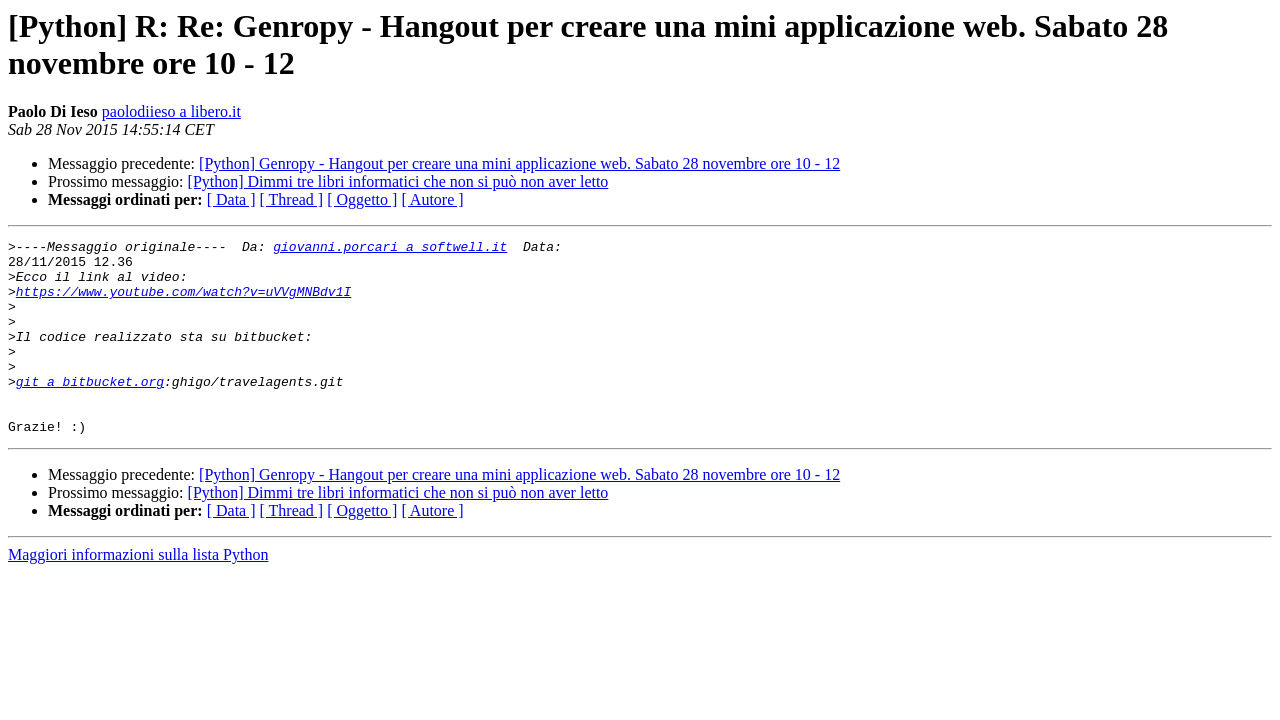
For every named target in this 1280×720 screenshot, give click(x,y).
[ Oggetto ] (362, 199)
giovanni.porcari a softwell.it (390, 249)
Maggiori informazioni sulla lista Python (138, 593)
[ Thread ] (292, 199)
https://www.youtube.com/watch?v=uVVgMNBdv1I (183, 303)
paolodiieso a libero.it (171, 111)
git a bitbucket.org (90, 411)
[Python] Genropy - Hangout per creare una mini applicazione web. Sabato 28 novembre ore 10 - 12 (519, 163)
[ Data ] (231, 199)
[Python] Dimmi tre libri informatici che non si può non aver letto (398, 181)
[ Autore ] (432, 199)
